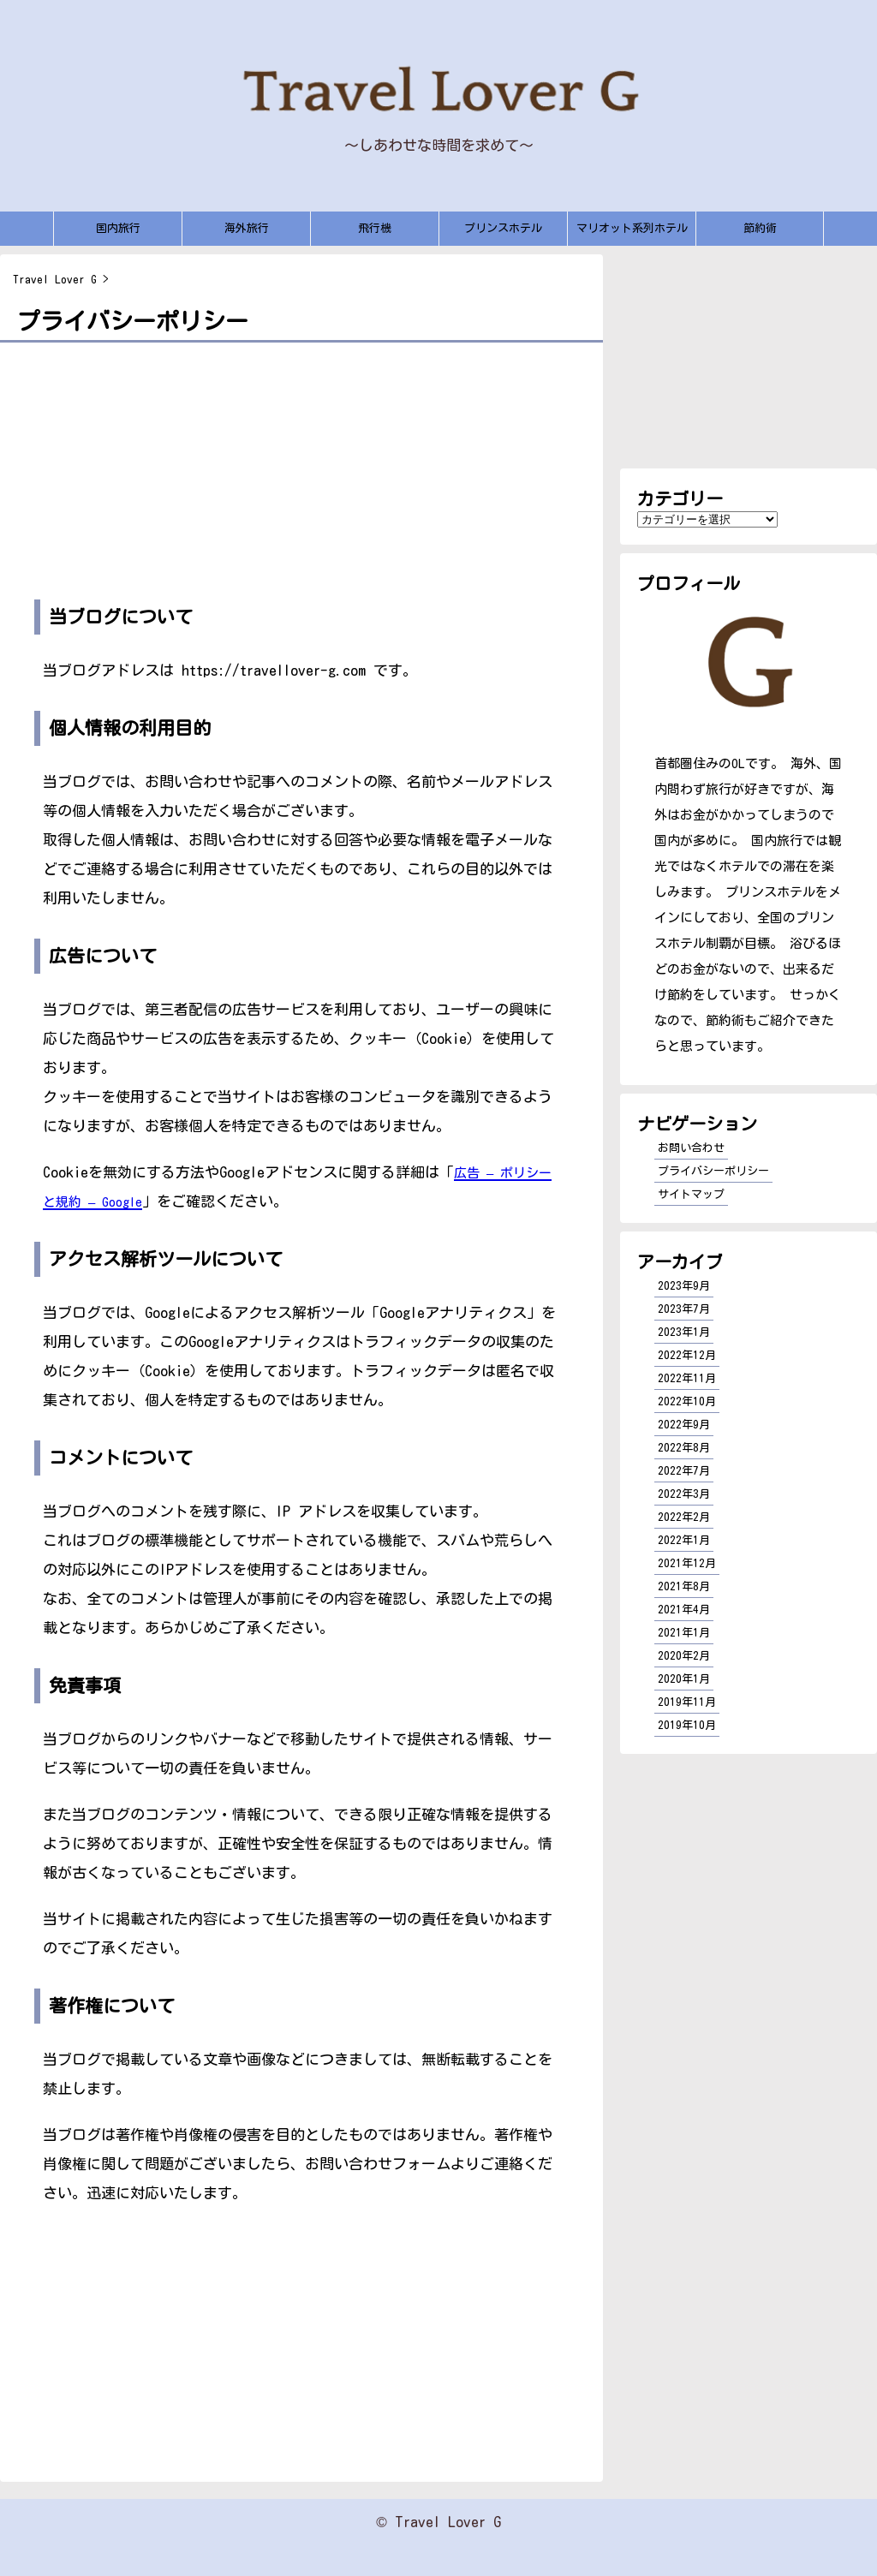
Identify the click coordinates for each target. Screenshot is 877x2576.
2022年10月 (687, 1401)
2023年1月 (684, 1332)
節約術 (760, 228)
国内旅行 (118, 228)
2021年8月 (684, 1586)
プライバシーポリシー (713, 1171)
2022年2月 (684, 1517)
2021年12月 (687, 1563)
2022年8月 (684, 1447)
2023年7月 (684, 1309)
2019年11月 (687, 1702)
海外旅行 (246, 228)
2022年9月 (684, 1424)
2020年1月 (684, 1679)
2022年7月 (684, 1470)
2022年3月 (684, 1494)
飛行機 (374, 228)
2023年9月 (684, 1285)
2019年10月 (687, 1725)
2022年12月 (687, 1355)
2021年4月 (684, 1609)
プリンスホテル (503, 228)
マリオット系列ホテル (632, 228)
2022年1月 (684, 1540)
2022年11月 (687, 1378)
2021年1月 (684, 1632)
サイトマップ (691, 1194)
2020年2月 (684, 1655)
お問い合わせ (691, 1148)
